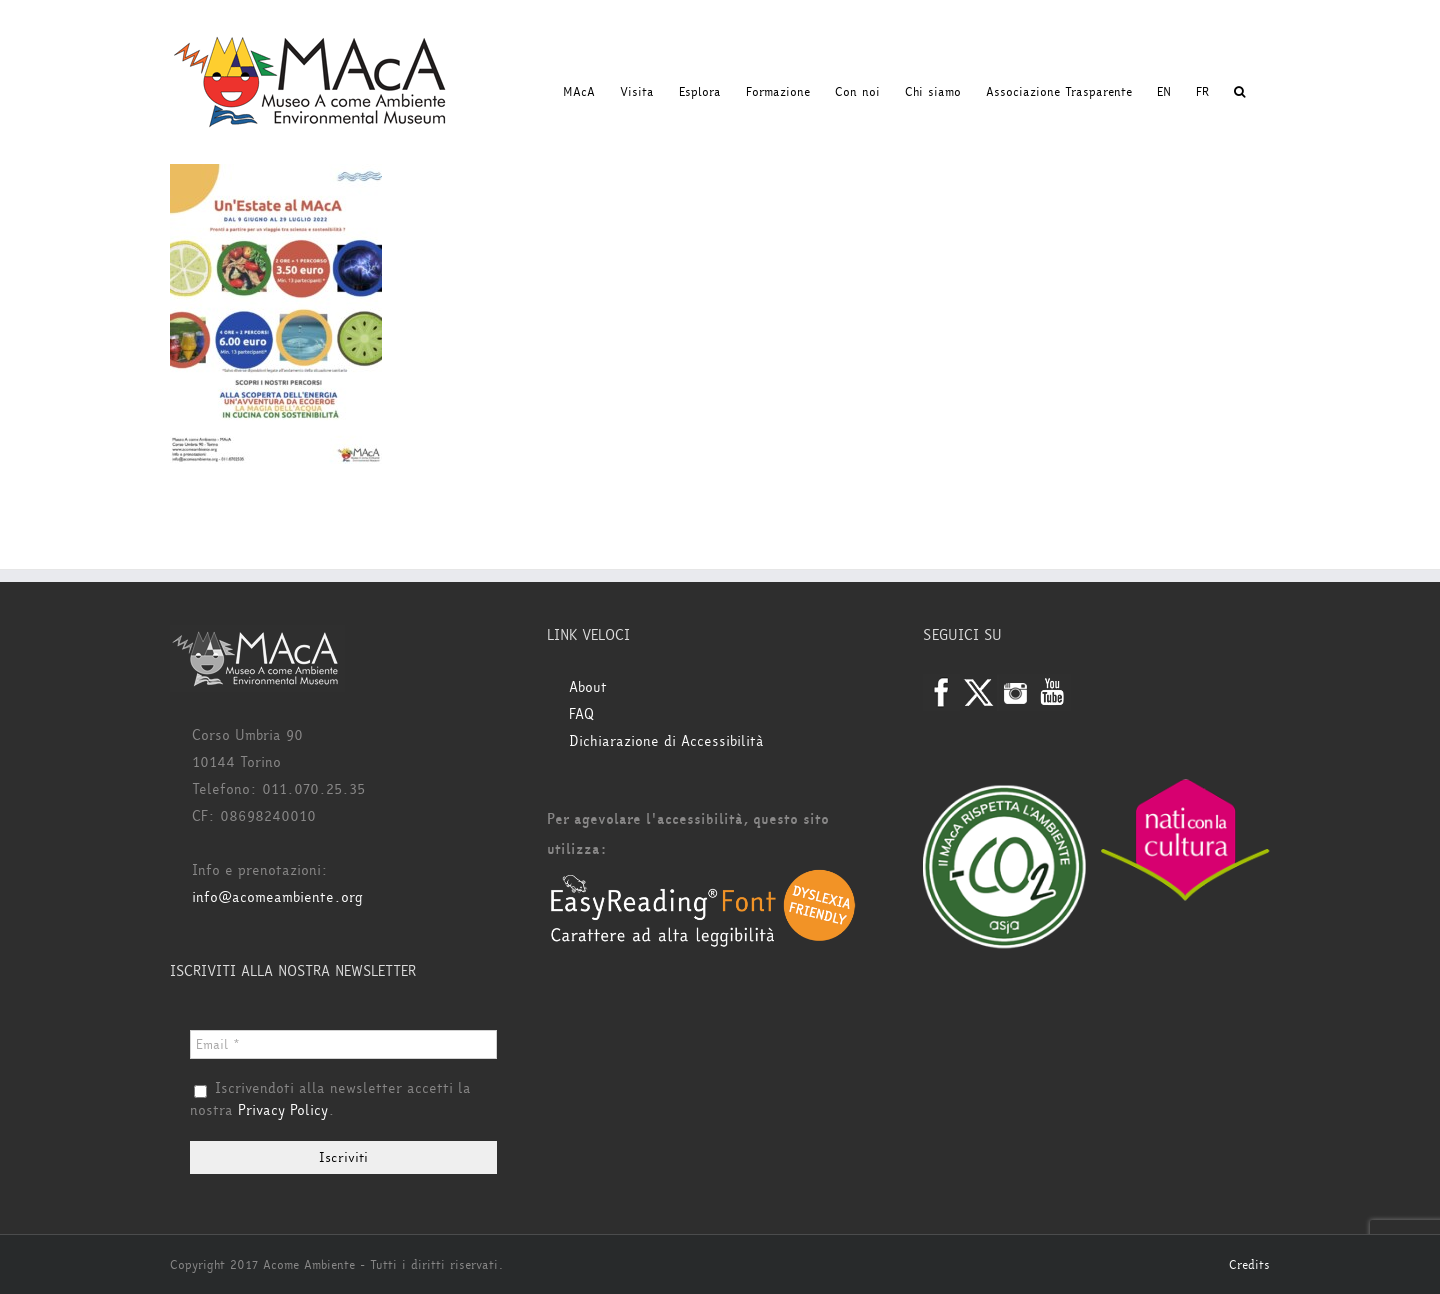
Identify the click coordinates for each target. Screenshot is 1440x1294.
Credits (1249, 1265)
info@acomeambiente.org (277, 897)
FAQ (581, 714)
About (588, 687)
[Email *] (343, 1044)
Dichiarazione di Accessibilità (666, 741)
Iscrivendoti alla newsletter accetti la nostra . (330, 1100)
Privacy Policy (283, 1110)
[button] (1239, 92)
